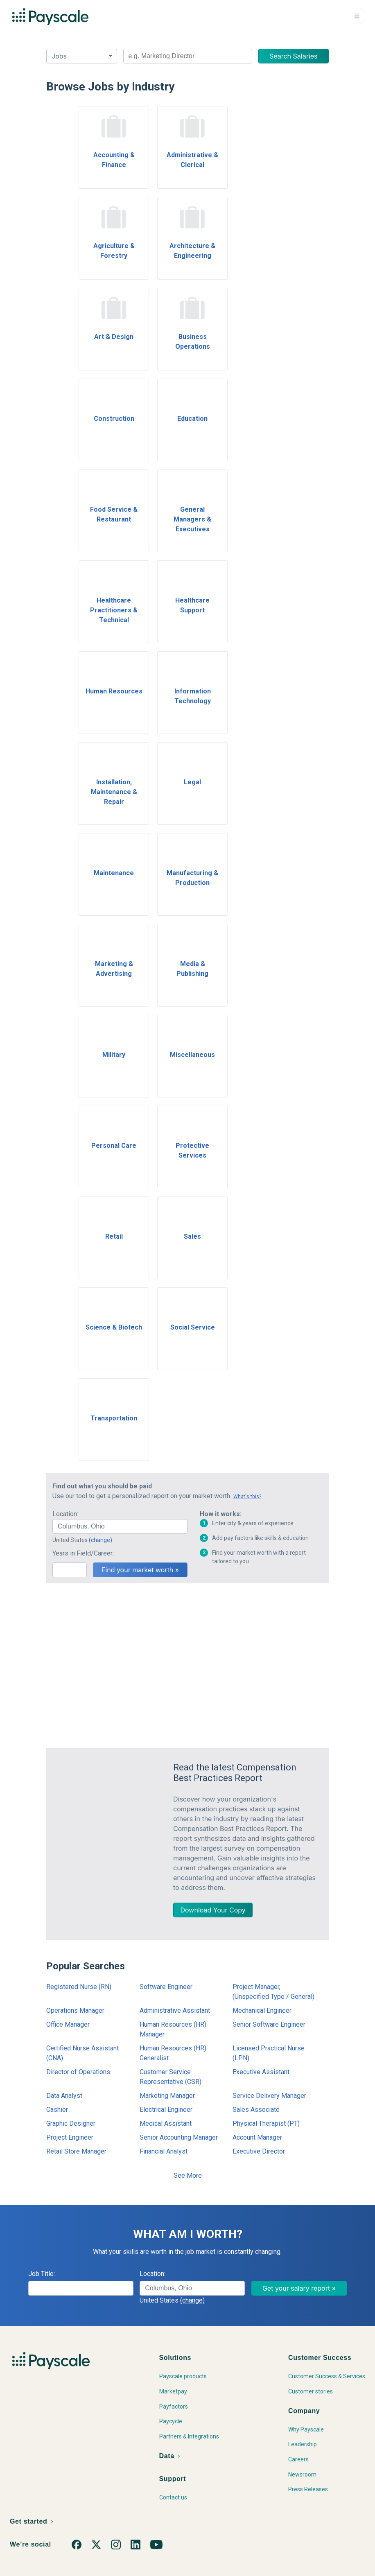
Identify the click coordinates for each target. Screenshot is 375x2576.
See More (188, 2175)
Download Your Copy (212, 1910)
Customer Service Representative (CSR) (170, 2077)
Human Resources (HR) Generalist (173, 2053)
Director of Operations (78, 2072)
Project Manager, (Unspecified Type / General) (273, 1991)
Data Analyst (64, 2096)
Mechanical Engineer (262, 2010)
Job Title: (41, 2274)
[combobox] (187, 56)
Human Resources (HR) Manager (173, 2029)
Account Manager (257, 2137)
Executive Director (259, 2151)
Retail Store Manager (76, 2151)
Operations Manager (75, 2010)
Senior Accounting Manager (179, 2137)
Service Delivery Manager (269, 2096)
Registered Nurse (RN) (78, 1987)
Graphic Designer (70, 2123)
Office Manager (68, 2024)
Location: (65, 1514)
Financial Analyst (164, 2151)
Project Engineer (69, 2137)
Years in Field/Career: (83, 1553)
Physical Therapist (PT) (266, 2123)
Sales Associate (256, 2109)
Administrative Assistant (175, 2010)
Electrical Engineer (166, 2109)
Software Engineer (166, 1987)
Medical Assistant (166, 2123)
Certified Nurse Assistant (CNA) (82, 2053)
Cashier (57, 2109)
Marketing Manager (167, 2096)
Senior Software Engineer (269, 2024)
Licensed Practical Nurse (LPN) (269, 2053)
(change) (100, 1540)
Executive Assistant (261, 2072)
